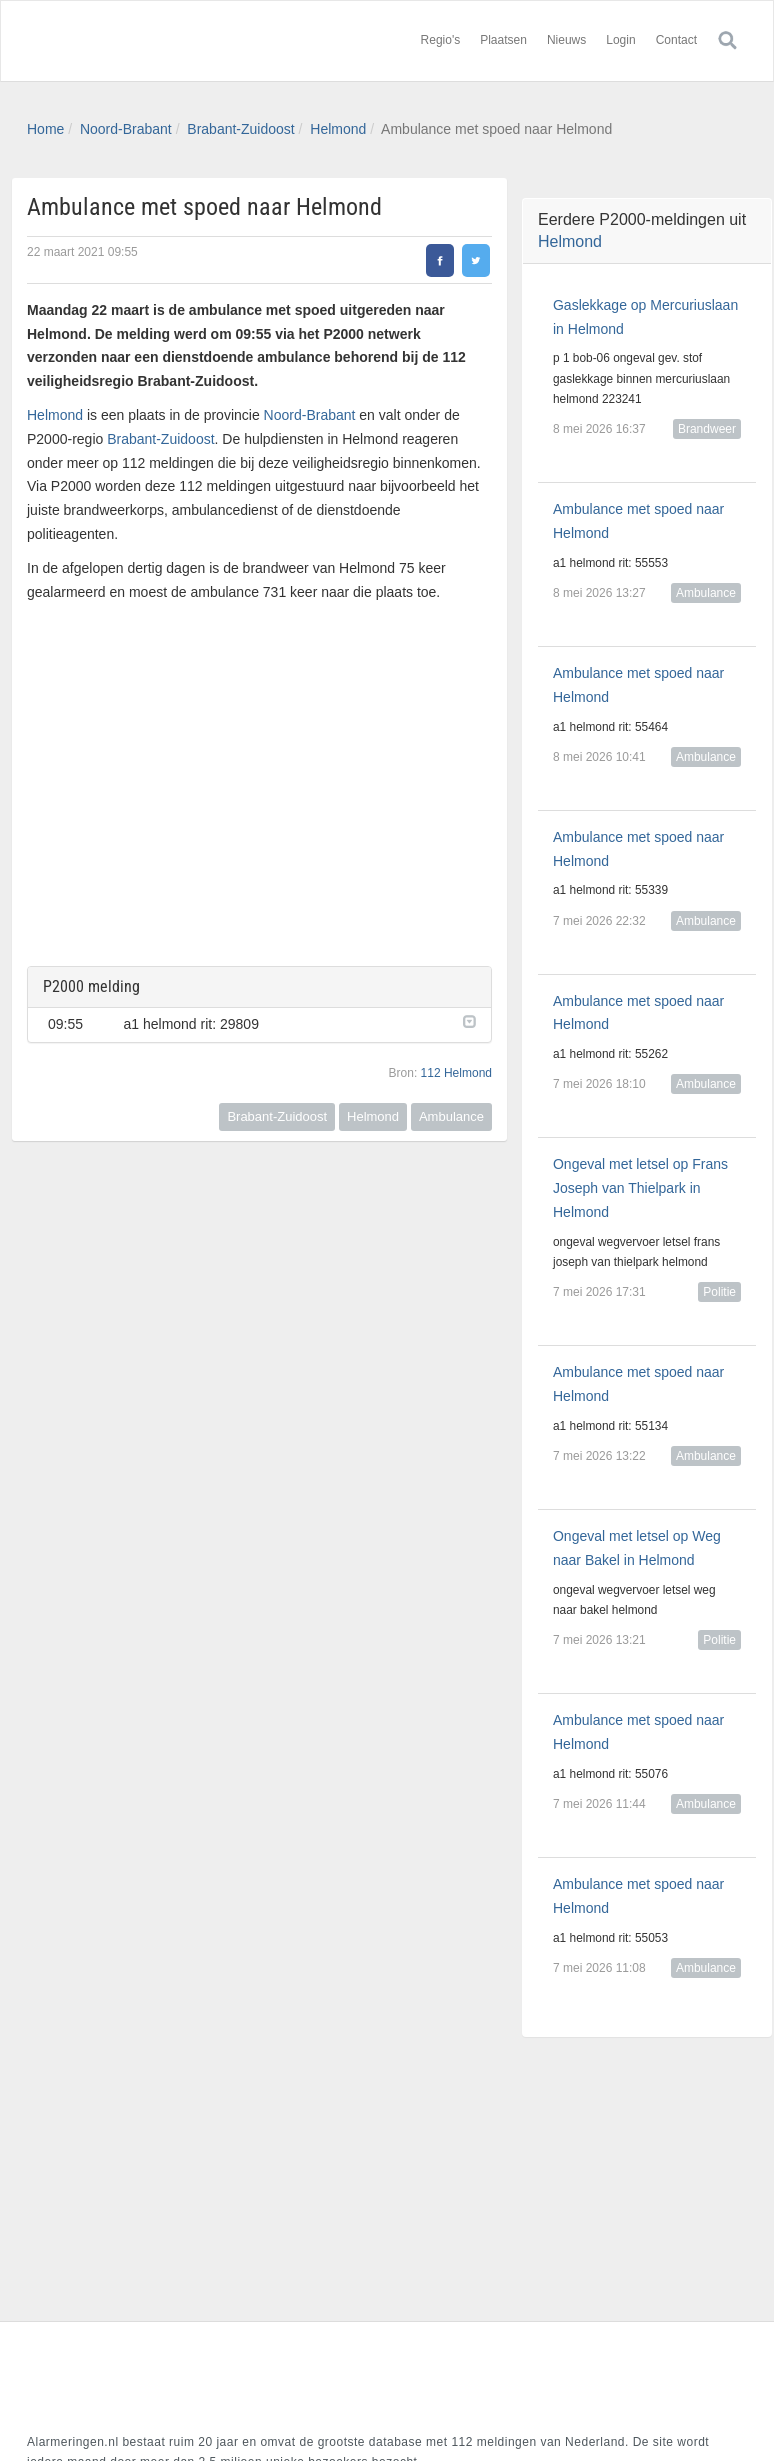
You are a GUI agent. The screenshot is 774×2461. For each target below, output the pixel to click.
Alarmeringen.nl (147, 41)
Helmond (338, 129)
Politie (719, 1292)
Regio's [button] (441, 40)
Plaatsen (503, 40)
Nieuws (566, 40)
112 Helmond (456, 1073)
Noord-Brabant (126, 129)
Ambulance (451, 1116)
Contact (676, 40)
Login (620, 40)
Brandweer (707, 429)
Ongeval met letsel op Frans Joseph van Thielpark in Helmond (640, 1188)
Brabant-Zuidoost (240, 129)
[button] (467, 1020)
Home (45, 129)
